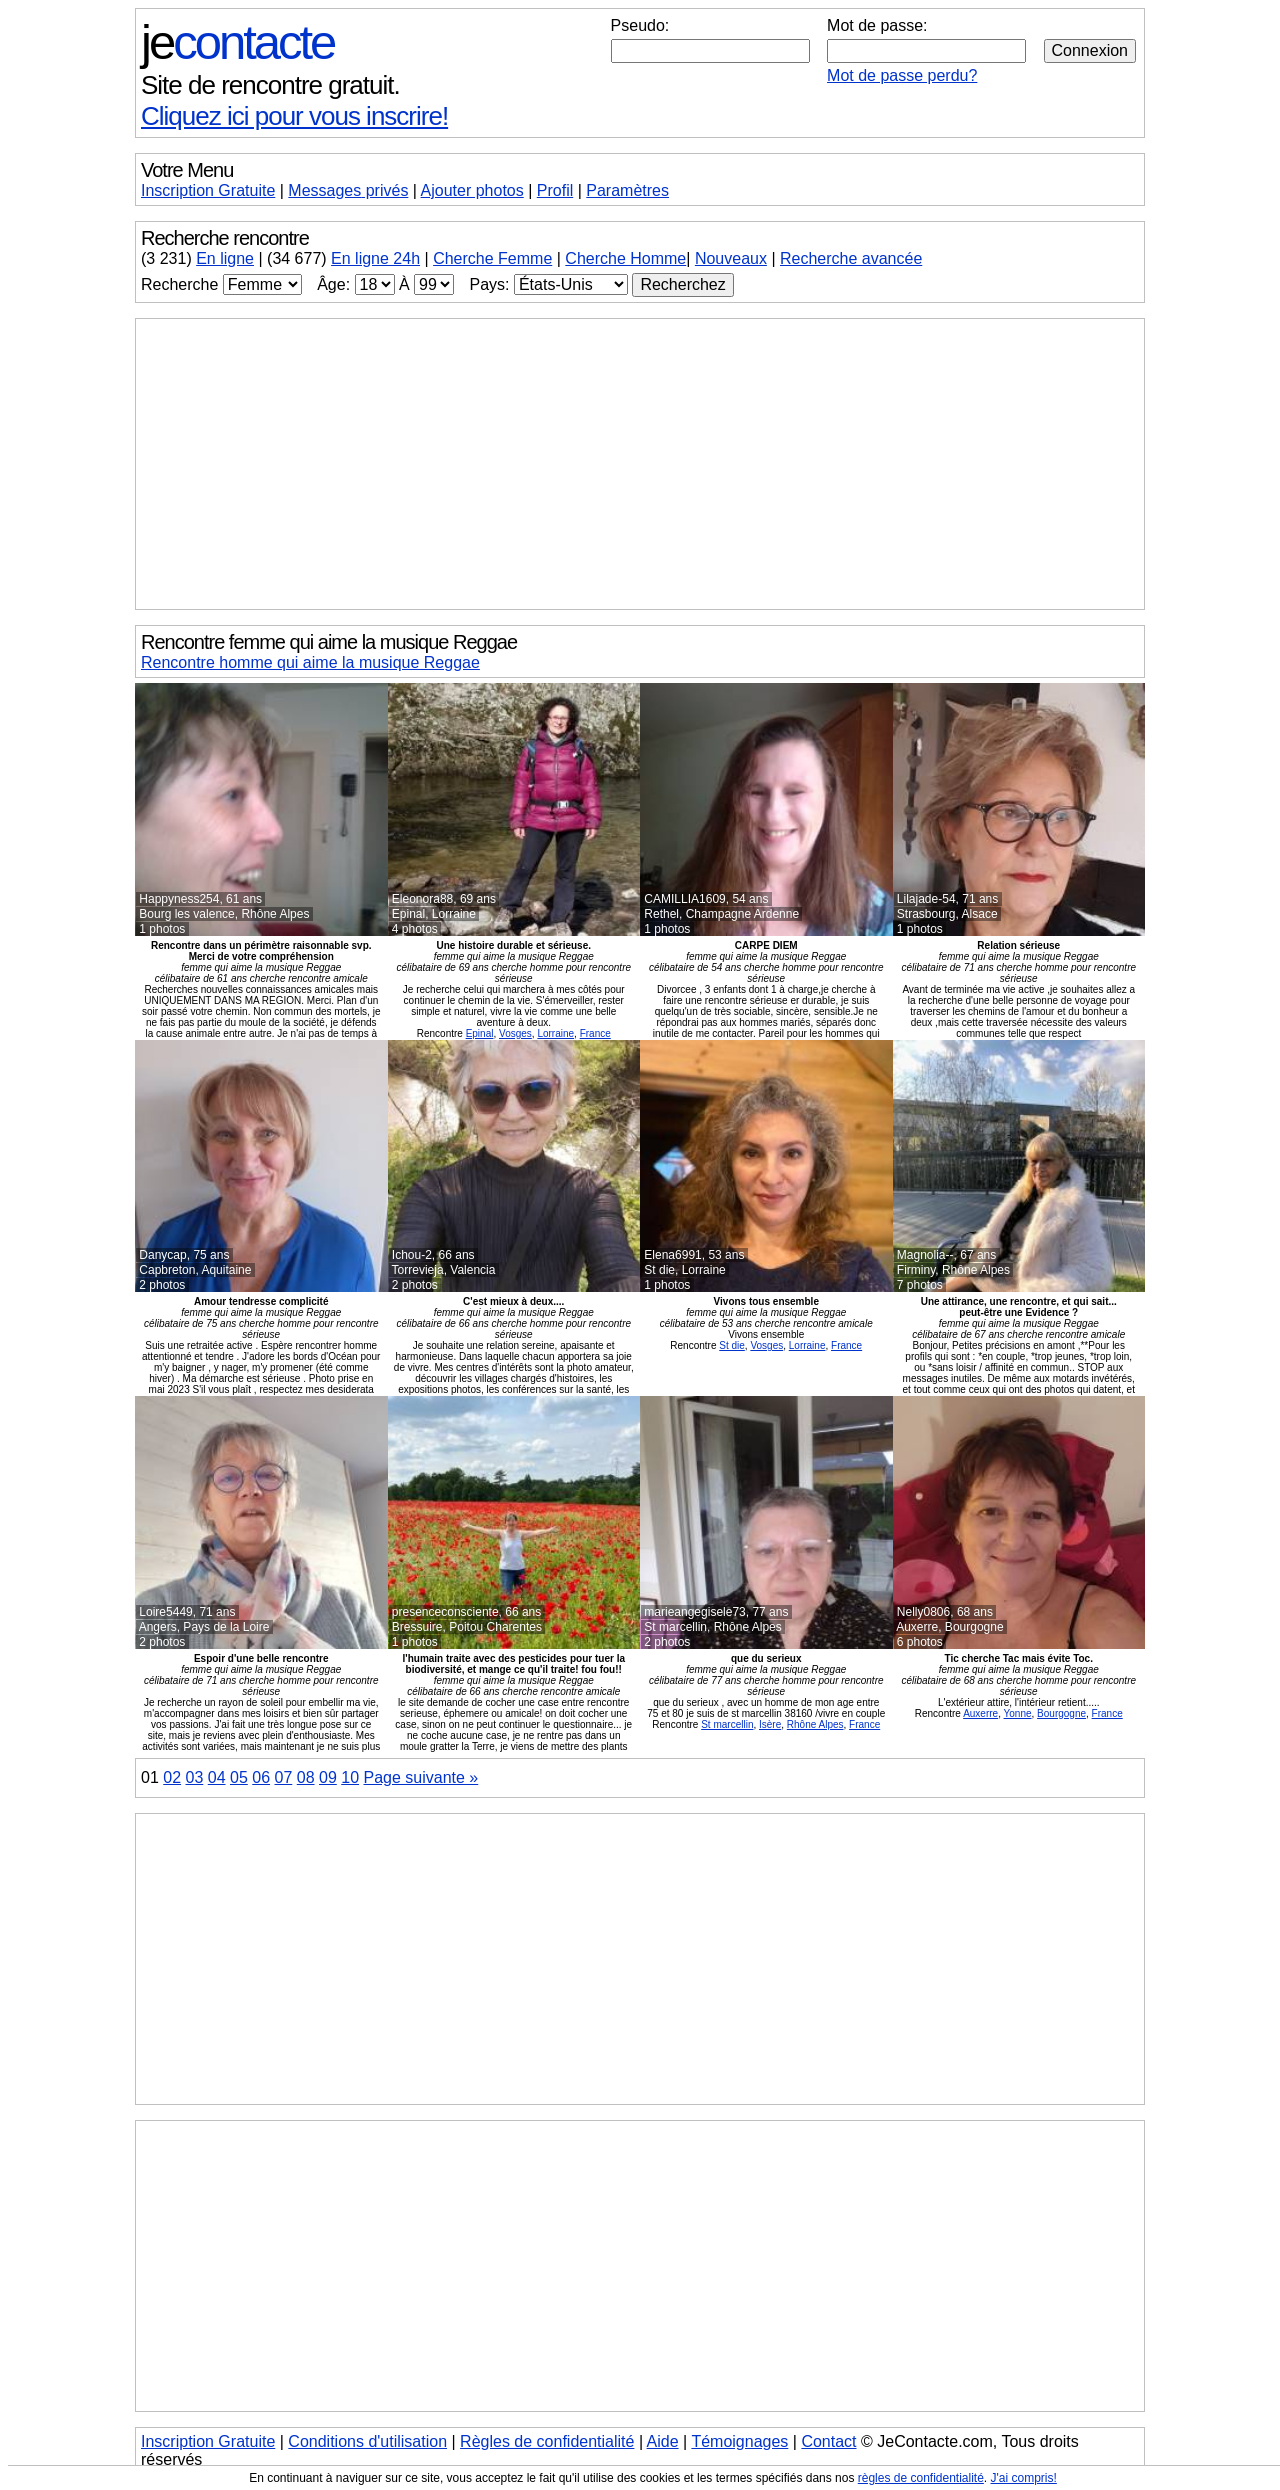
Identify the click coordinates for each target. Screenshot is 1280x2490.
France (595, 1033)
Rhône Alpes (815, 1724)
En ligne (225, 258)
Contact (828, 2441)
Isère (770, 1724)
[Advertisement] (640, 464)
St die (732, 1345)
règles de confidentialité (921, 2478)
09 (328, 1777)
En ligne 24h (375, 258)
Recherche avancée (851, 258)
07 (284, 1777)
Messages (348, 190)
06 (261, 1777)
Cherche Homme (625, 258)
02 (172, 1777)
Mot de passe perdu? (902, 75)
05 (239, 1777)
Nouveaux (731, 258)
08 (306, 1777)
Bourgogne (1061, 1713)
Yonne (1018, 1713)
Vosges (515, 1033)
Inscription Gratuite (208, 190)
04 (217, 1777)
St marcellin (727, 1724)
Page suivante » (421, 1777)
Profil (555, 190)
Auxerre (980, 1713)
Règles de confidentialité (547, 2441)
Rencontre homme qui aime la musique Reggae (310, 662)
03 (195, 1777)
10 (350, 1777)
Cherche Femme (492, 258)
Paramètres (627, 190)
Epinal (480, 1033)
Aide (663, 2441)
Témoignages (739, 2441)
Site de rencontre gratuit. (270, 85)
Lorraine (555, 1033)
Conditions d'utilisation (367, 2441)
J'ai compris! (1024, 2478)
